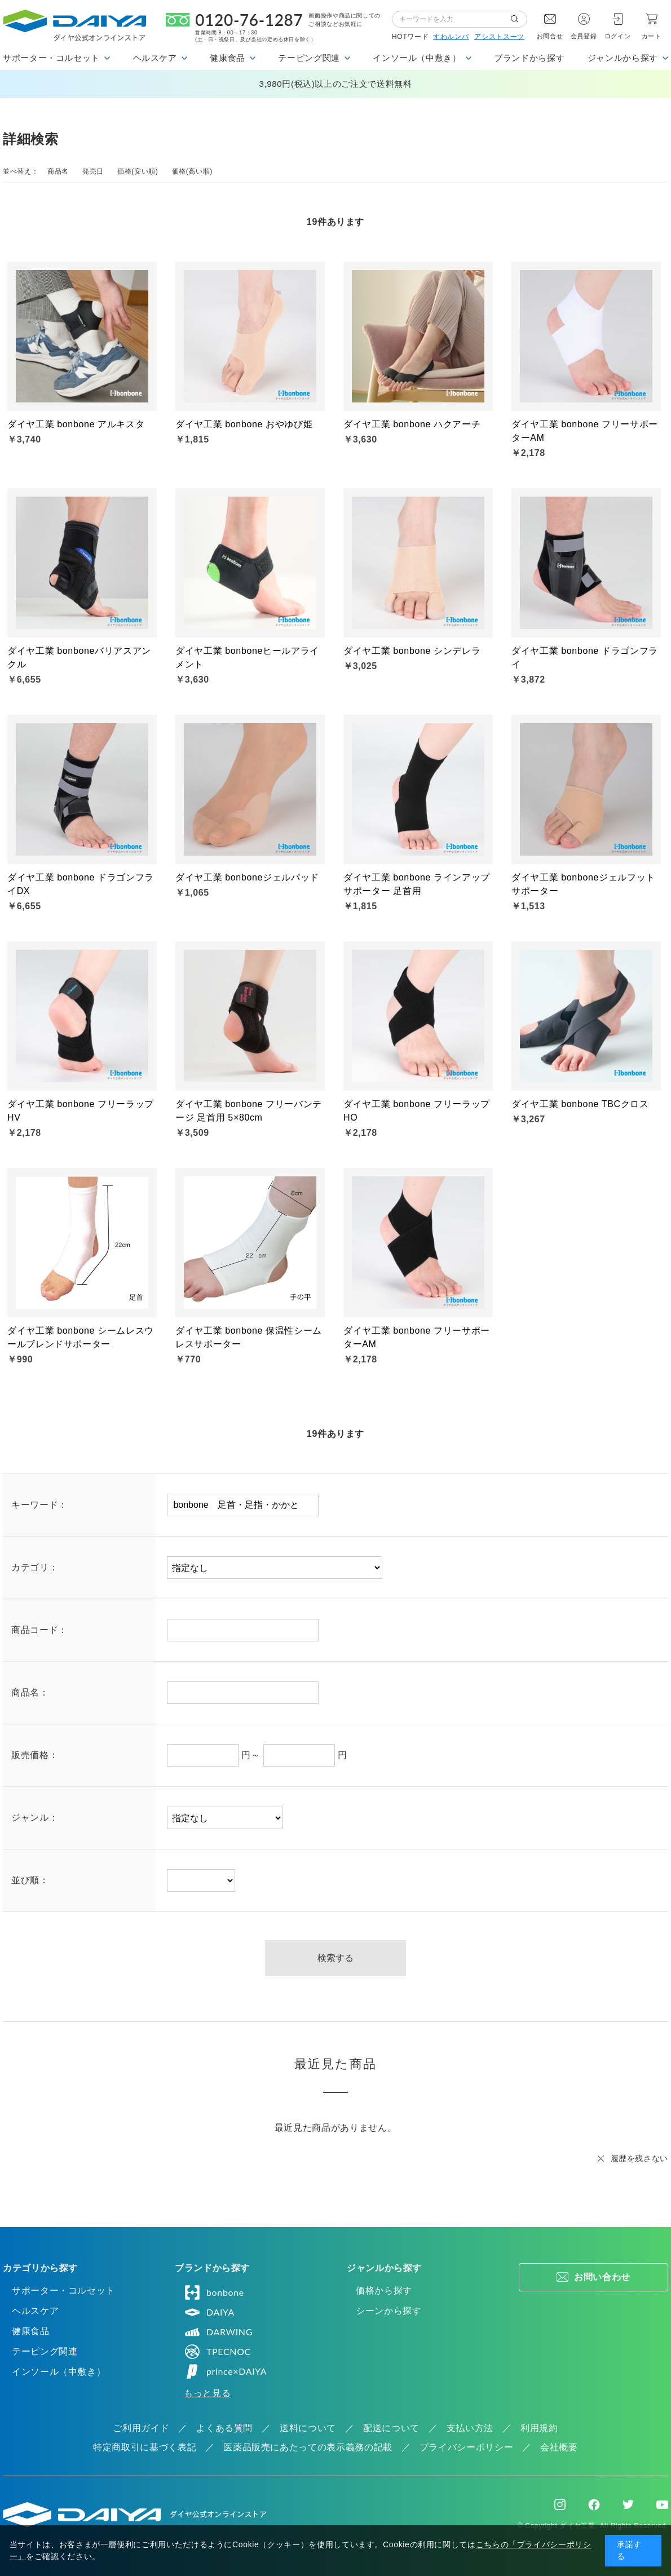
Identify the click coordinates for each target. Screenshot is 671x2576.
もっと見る (207, 2393)
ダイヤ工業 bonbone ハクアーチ (411, 424)
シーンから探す (388, 2311)
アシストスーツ (499, 37)
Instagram (560, 2504)
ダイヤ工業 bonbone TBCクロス (580, 1104)
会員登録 (584, 36)
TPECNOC (217, 2351)
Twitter (628, 2504)
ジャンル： (34, 1817)
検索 (519, 19)
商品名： (30, 1692)
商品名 (58, 171)
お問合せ (550, 36)
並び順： (30, 1880)
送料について (308, 2428)
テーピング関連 (44, 2351)
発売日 (93, 171)
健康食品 (31, 2331)
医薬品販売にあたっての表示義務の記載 (307, 2447)
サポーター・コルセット (63, 2290)
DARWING (218, 2331)
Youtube (662, 2504)
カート (651, 36)
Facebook (594, 2505)
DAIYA (209, 2312)
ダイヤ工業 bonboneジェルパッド (247, 877)
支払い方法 (470, 2428)
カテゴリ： (34, 1567)
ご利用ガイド (141, 2428)
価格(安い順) (137, 171)
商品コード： (39, 1630)
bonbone (214, 2292)
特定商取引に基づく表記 (144, 2447)
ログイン (617, 36)
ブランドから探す (529, 58)
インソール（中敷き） (58, 2371)
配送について (391, 2428)
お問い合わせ (602, 2277)
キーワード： (39, 1505)
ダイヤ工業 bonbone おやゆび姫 (243, 424)
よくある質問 (224, 2428)
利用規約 (539, 2428)
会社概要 (559, 2447)
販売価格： (34, 1755)
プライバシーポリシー (466, 2447)
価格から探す (384, 2290)
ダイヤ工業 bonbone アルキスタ (75, 424)
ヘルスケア (35, 2311)
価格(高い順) (192, 171)
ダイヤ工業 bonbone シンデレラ (411, 651)
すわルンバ (451, 37)
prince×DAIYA (225, 2371)
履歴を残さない (639, 2158)
